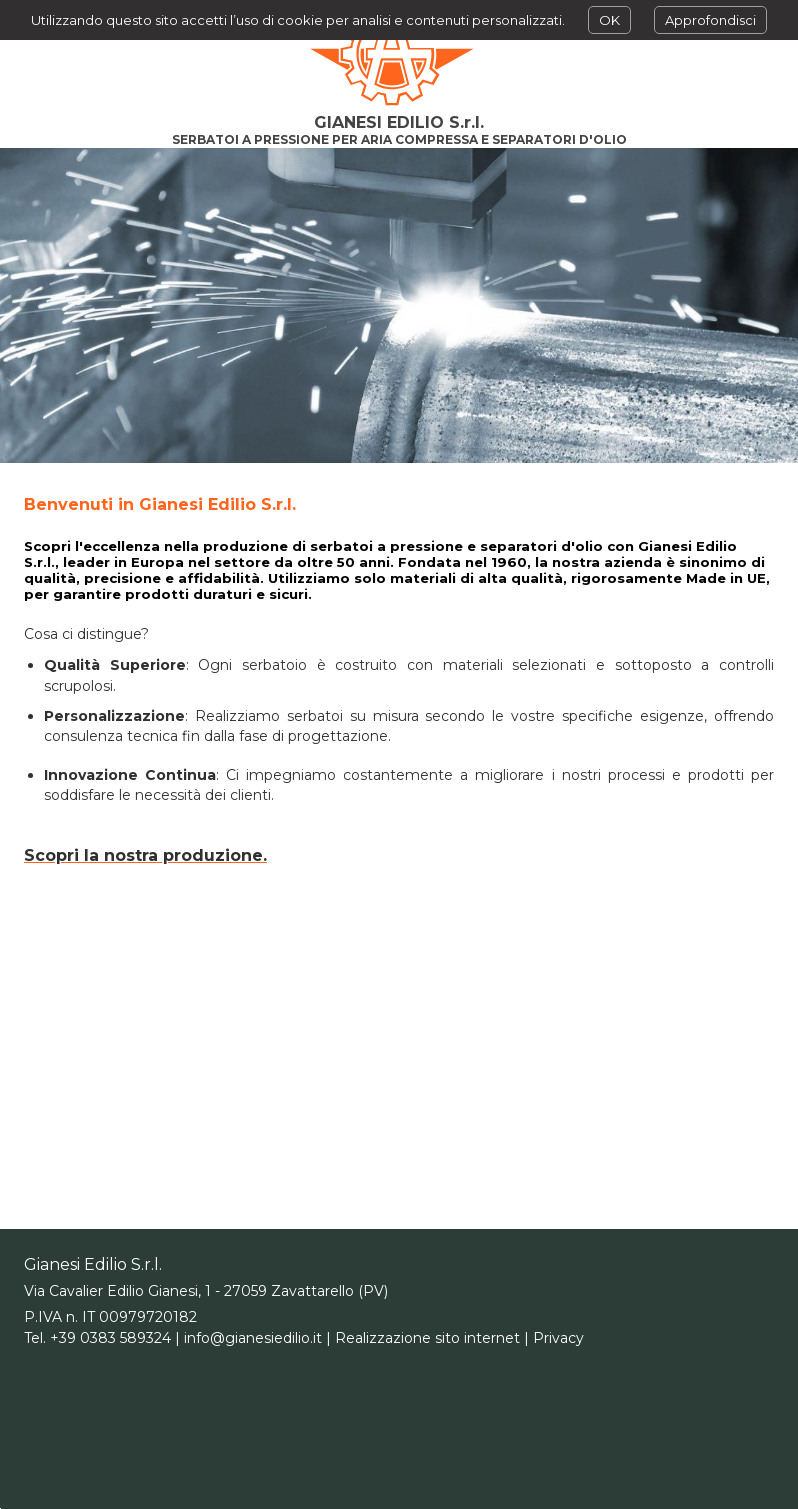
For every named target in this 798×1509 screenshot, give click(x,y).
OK (609, 20)
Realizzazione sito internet (427, 1338)
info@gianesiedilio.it (253, 1338)
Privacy (558, 1338)
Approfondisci (710, 20)
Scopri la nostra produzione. (145, 855)
